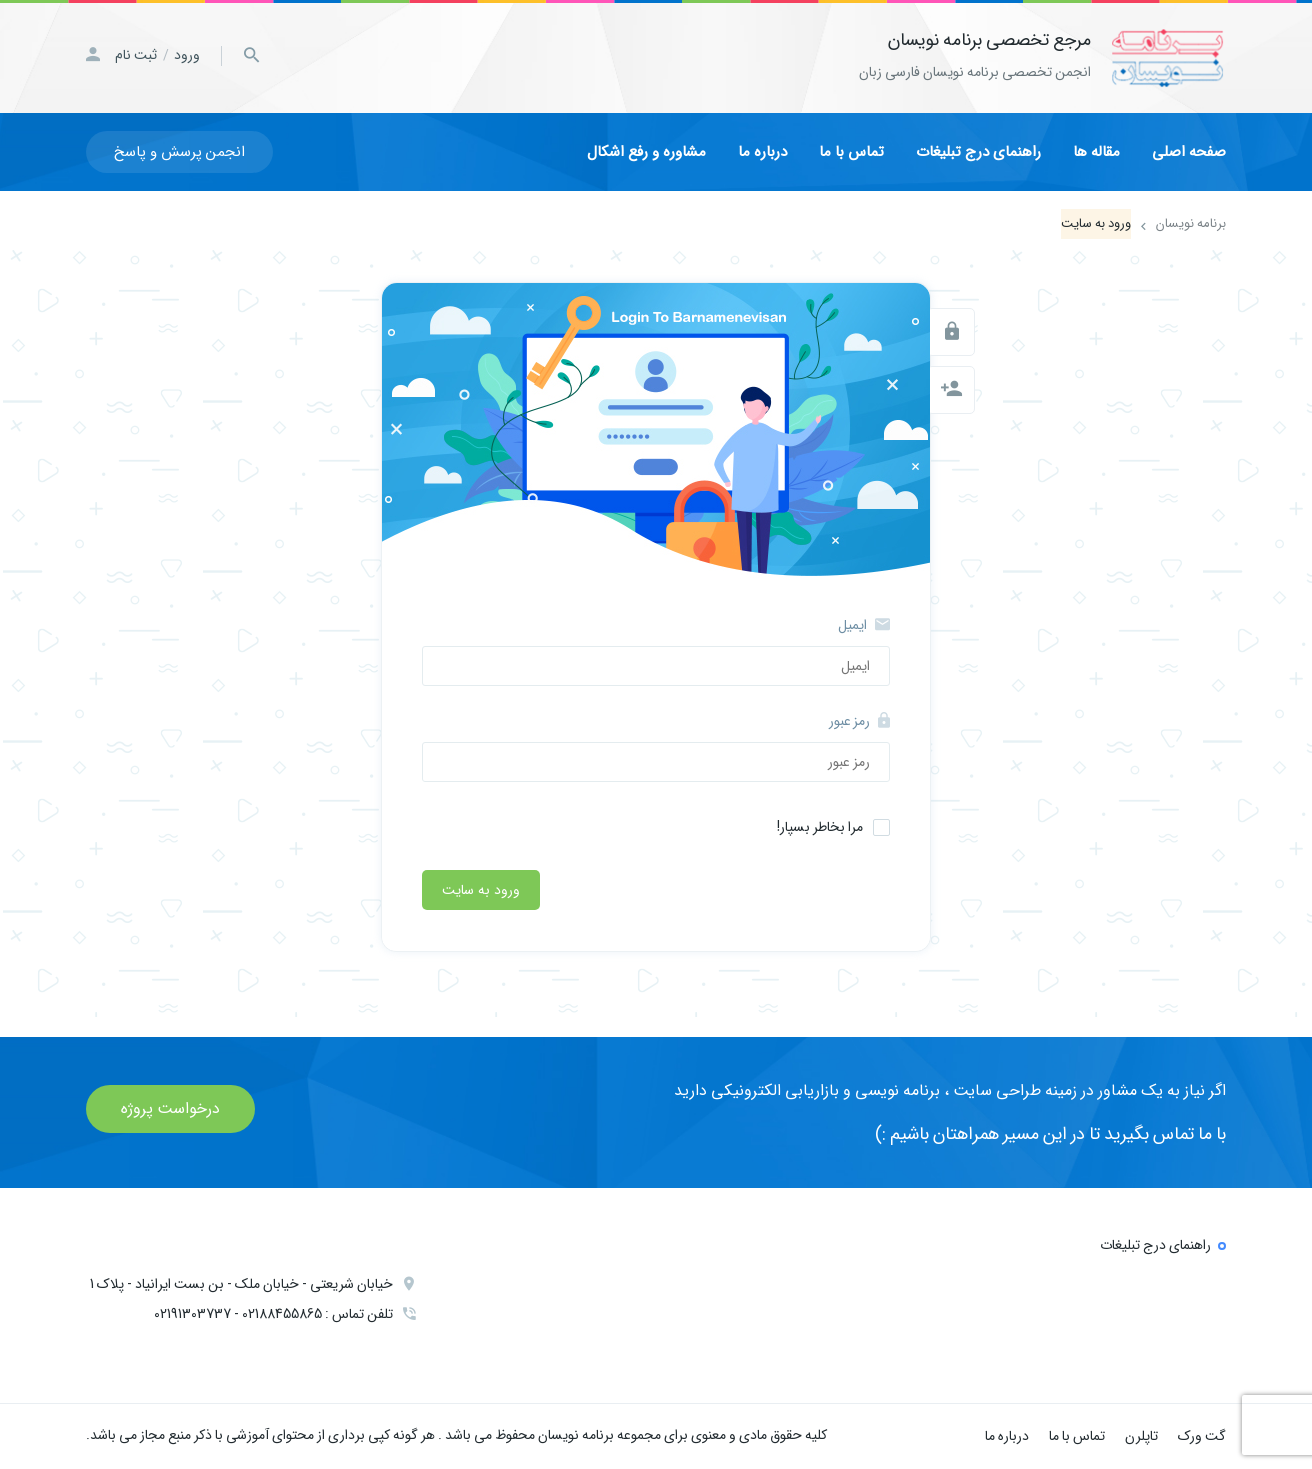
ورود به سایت (481, 890)
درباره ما (762, 152)
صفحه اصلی (1189, 152)
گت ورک (1202, 1436)
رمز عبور (859, 721)
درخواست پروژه (170, 1108)
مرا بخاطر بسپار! (820, 827)
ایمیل (864, 625)
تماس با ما (851, 152)
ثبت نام (136, 55)
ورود (187, 55)
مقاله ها (1096, 152)
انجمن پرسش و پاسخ (179, 152)
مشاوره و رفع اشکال (646, 152)
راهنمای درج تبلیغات (978, 152)
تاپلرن (1141, 1436)
